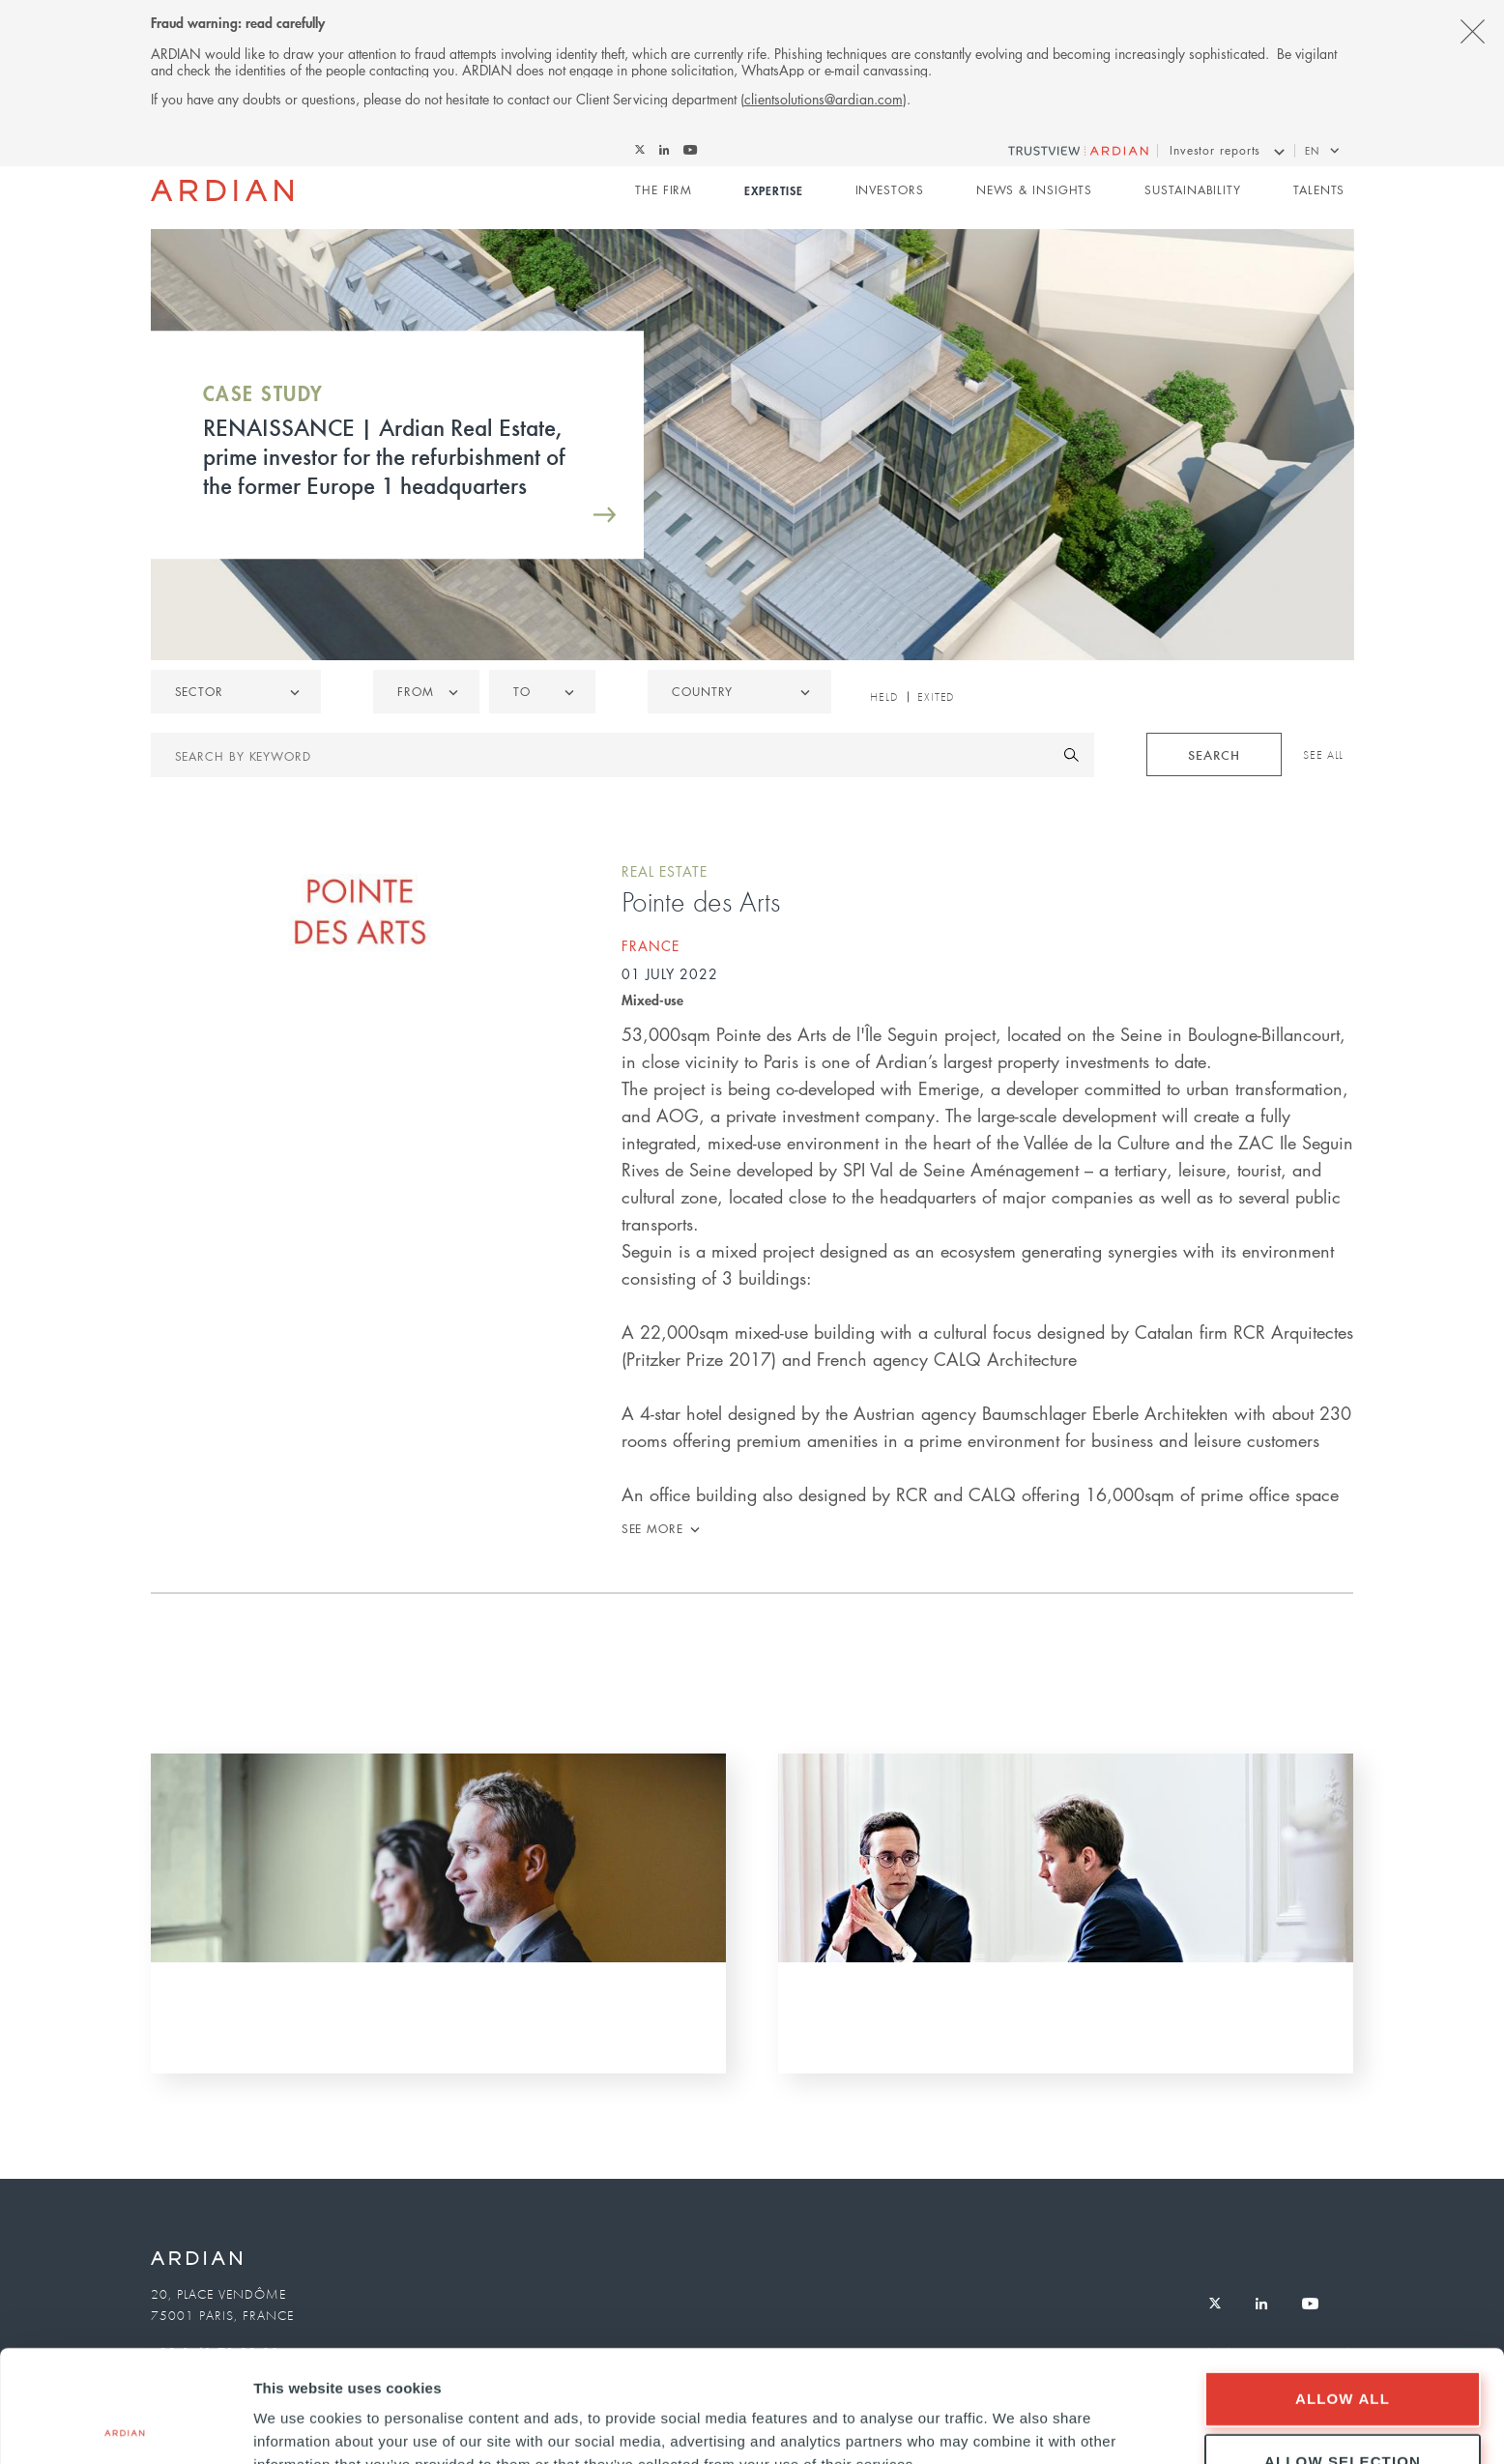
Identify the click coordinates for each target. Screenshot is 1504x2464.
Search (1214, 754)
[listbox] (236, 691)
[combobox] (739, 691)
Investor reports (1215, 150)
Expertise (773, 190)
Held (884, 697)
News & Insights (1034, 190)
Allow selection (1342, 2349)
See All (1323, 755)
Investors (889, 190)
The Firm (663, 190)
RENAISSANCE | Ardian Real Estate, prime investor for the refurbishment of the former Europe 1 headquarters (384, 455)
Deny (1342, 2412)
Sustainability (1192, 190)
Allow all (1342, 2286)
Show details (1014, 2415)
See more (652, 1529)
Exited (935, 697)
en (1312, 150)
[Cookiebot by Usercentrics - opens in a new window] (125, 2426)
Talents (1319, 190)
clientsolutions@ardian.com (823, 98)
